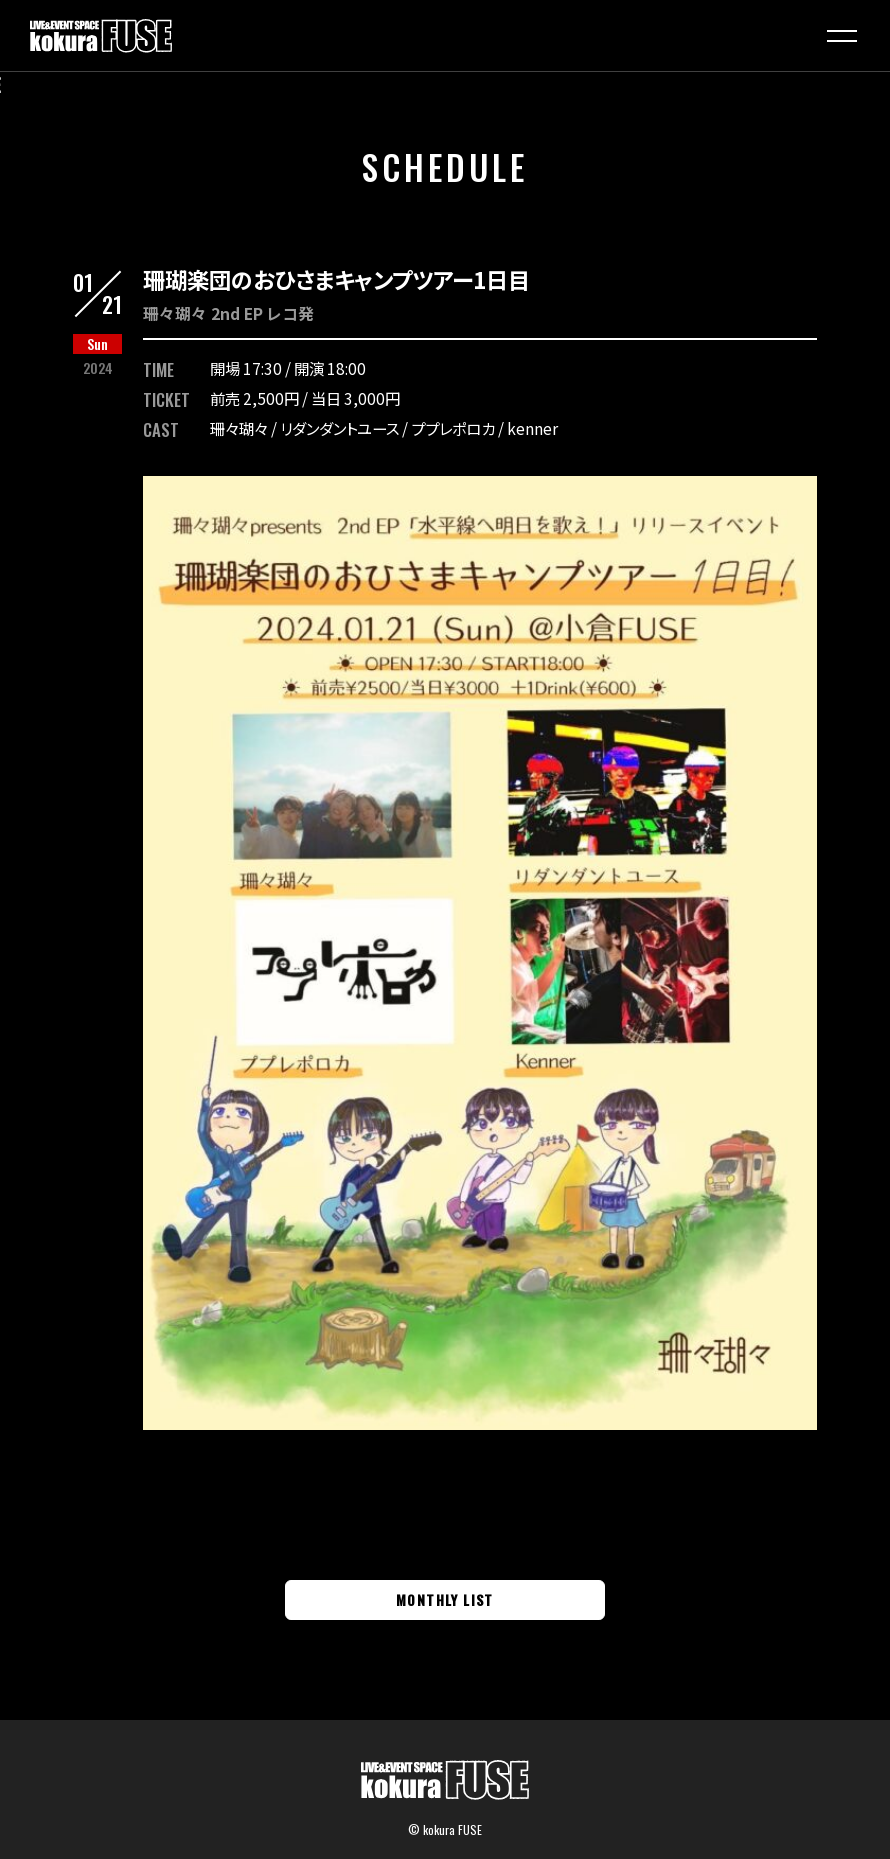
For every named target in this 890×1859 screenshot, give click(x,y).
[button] (842, 36)
